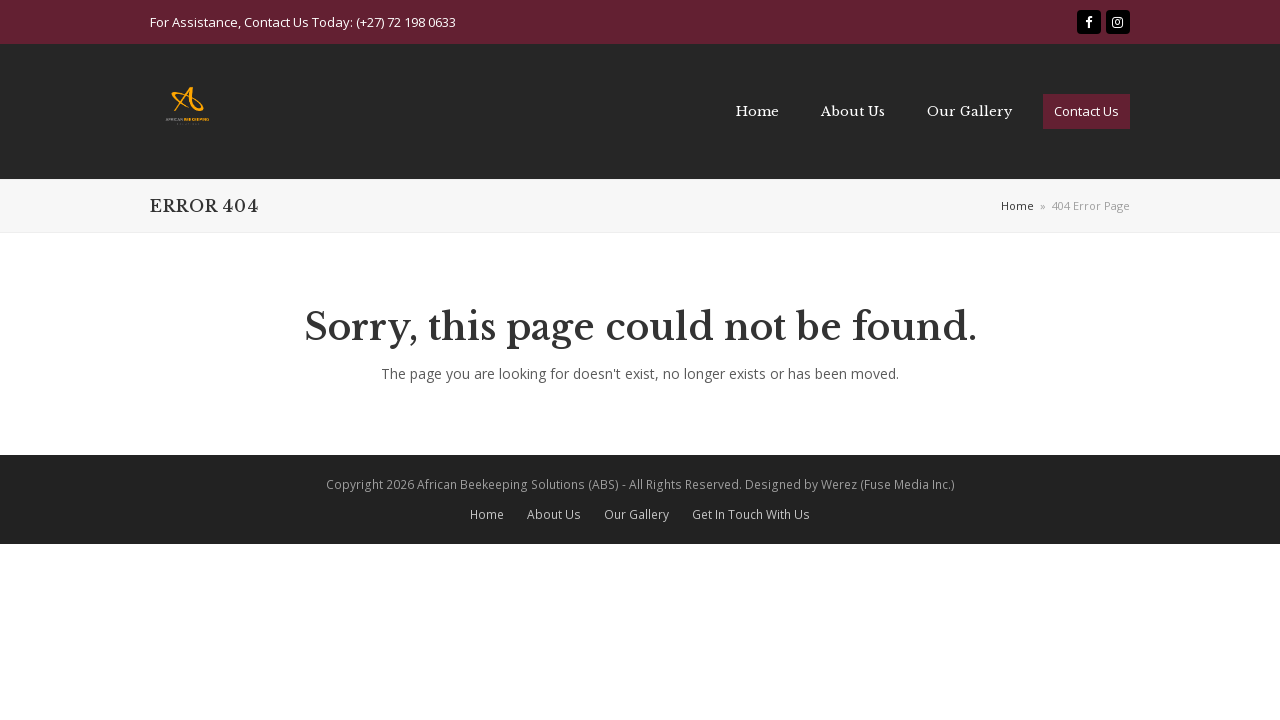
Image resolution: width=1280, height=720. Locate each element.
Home (487, 514)
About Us (554, 514)
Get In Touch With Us (751, 514)
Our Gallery (636, 514)
